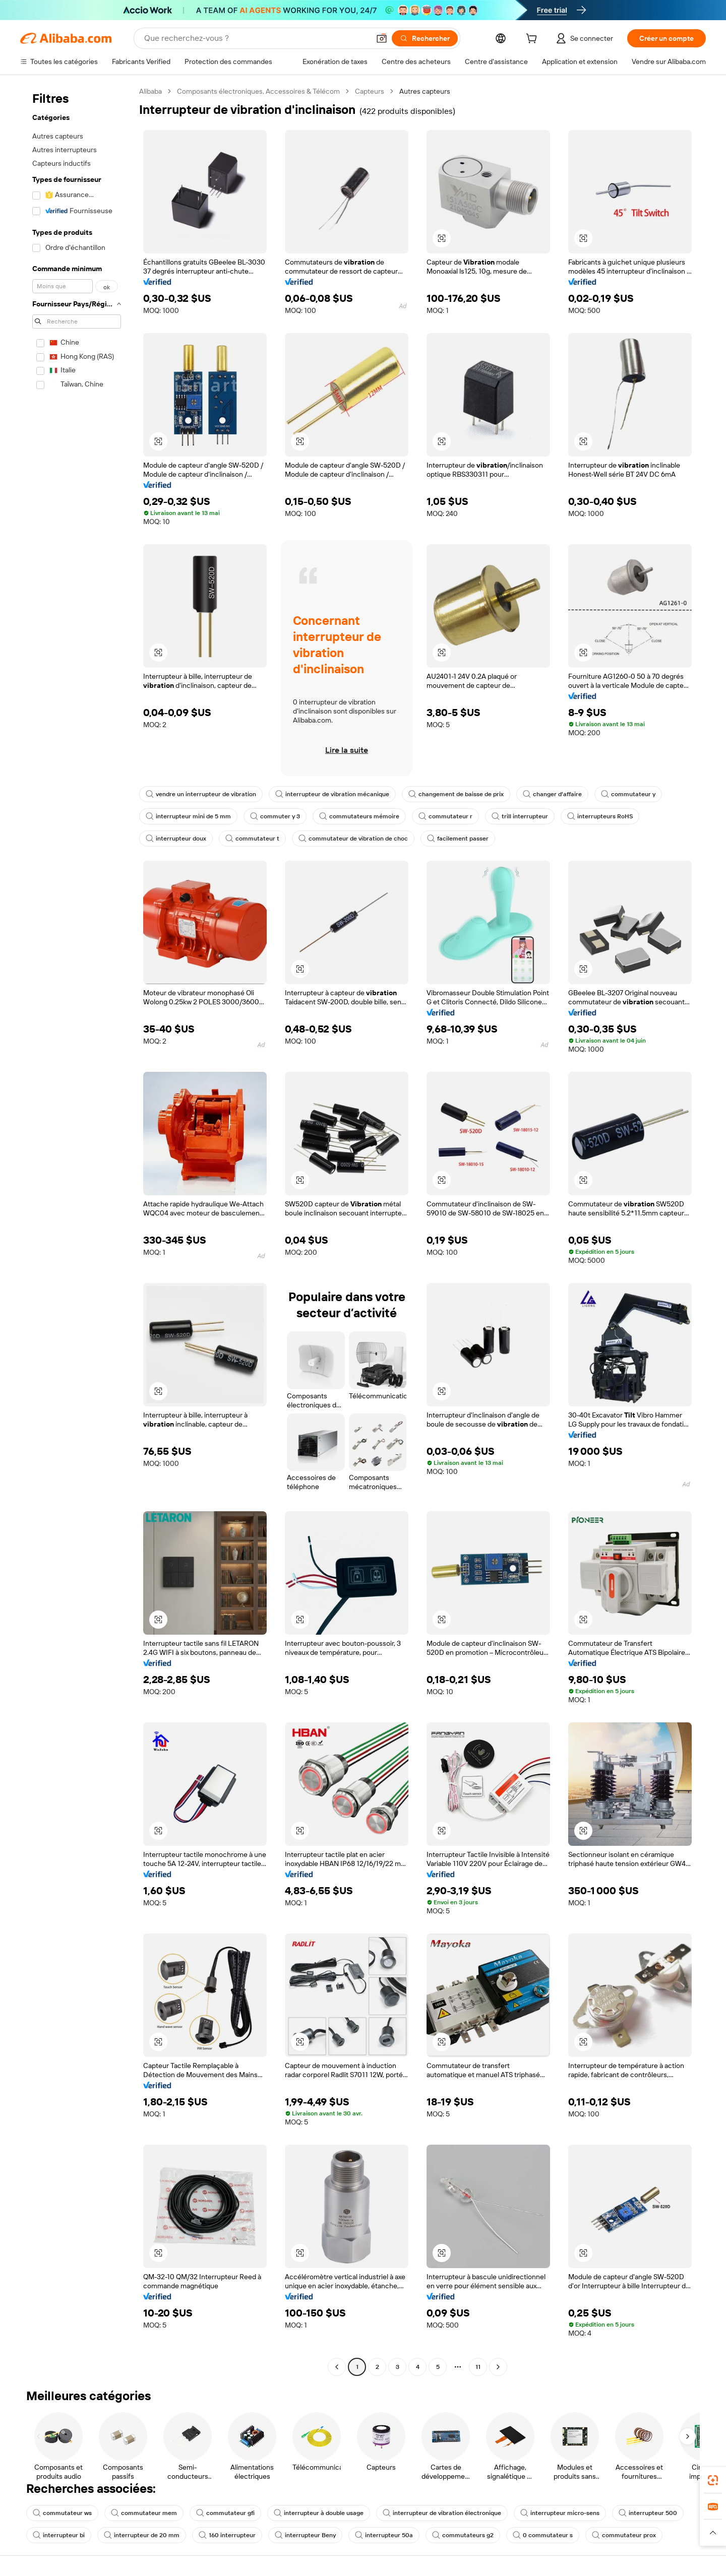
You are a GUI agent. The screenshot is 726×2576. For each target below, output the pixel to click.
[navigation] (76, 1230)
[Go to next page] (498, 2367)
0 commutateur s (543, 2535)
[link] (713, 2480)
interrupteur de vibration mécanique (332, 794)
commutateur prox (624, 2535)
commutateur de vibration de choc (353, 838)
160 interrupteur (227, 2535)
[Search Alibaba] (256, 38)
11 (477, 2366)
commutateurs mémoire (359, 816)
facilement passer (458, 838)
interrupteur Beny (305, 2535)
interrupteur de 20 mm (141, 2535)
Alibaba (150, 91)
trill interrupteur (520, 816)
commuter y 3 (275, 816)
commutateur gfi (225, 2513)
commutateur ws (62, 2513)
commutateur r (445, 816)
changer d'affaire (552, 794)
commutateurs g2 (463, 2535)
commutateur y (628, 794)
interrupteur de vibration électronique (442, 2513)
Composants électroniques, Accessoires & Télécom (258, 91)
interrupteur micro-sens (559, 2513)
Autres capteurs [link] (424, 91)
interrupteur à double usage (319, 2513)
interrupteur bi (59, 2535)
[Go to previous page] (337, 2367)
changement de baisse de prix (456, 794)
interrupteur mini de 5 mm (188, 816)
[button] (382, 38)
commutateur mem (144, 2513)
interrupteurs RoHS (600, 816)
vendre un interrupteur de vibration (201, 794)
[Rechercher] (425, 38)
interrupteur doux (176, 838)
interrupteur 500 (648, 2513)
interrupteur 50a (384, 2535)
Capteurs (369, 91)
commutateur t (252, 838)
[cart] (533, 40)
